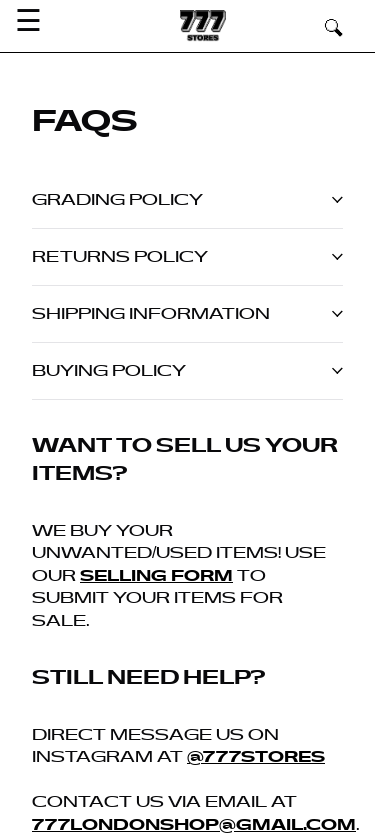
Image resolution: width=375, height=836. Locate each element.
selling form (156, 576)
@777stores (256, 757)
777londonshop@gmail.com (194, 825)
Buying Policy (187, 371)
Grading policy (187, 200)
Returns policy (187, 257)
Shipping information (187, 314)
